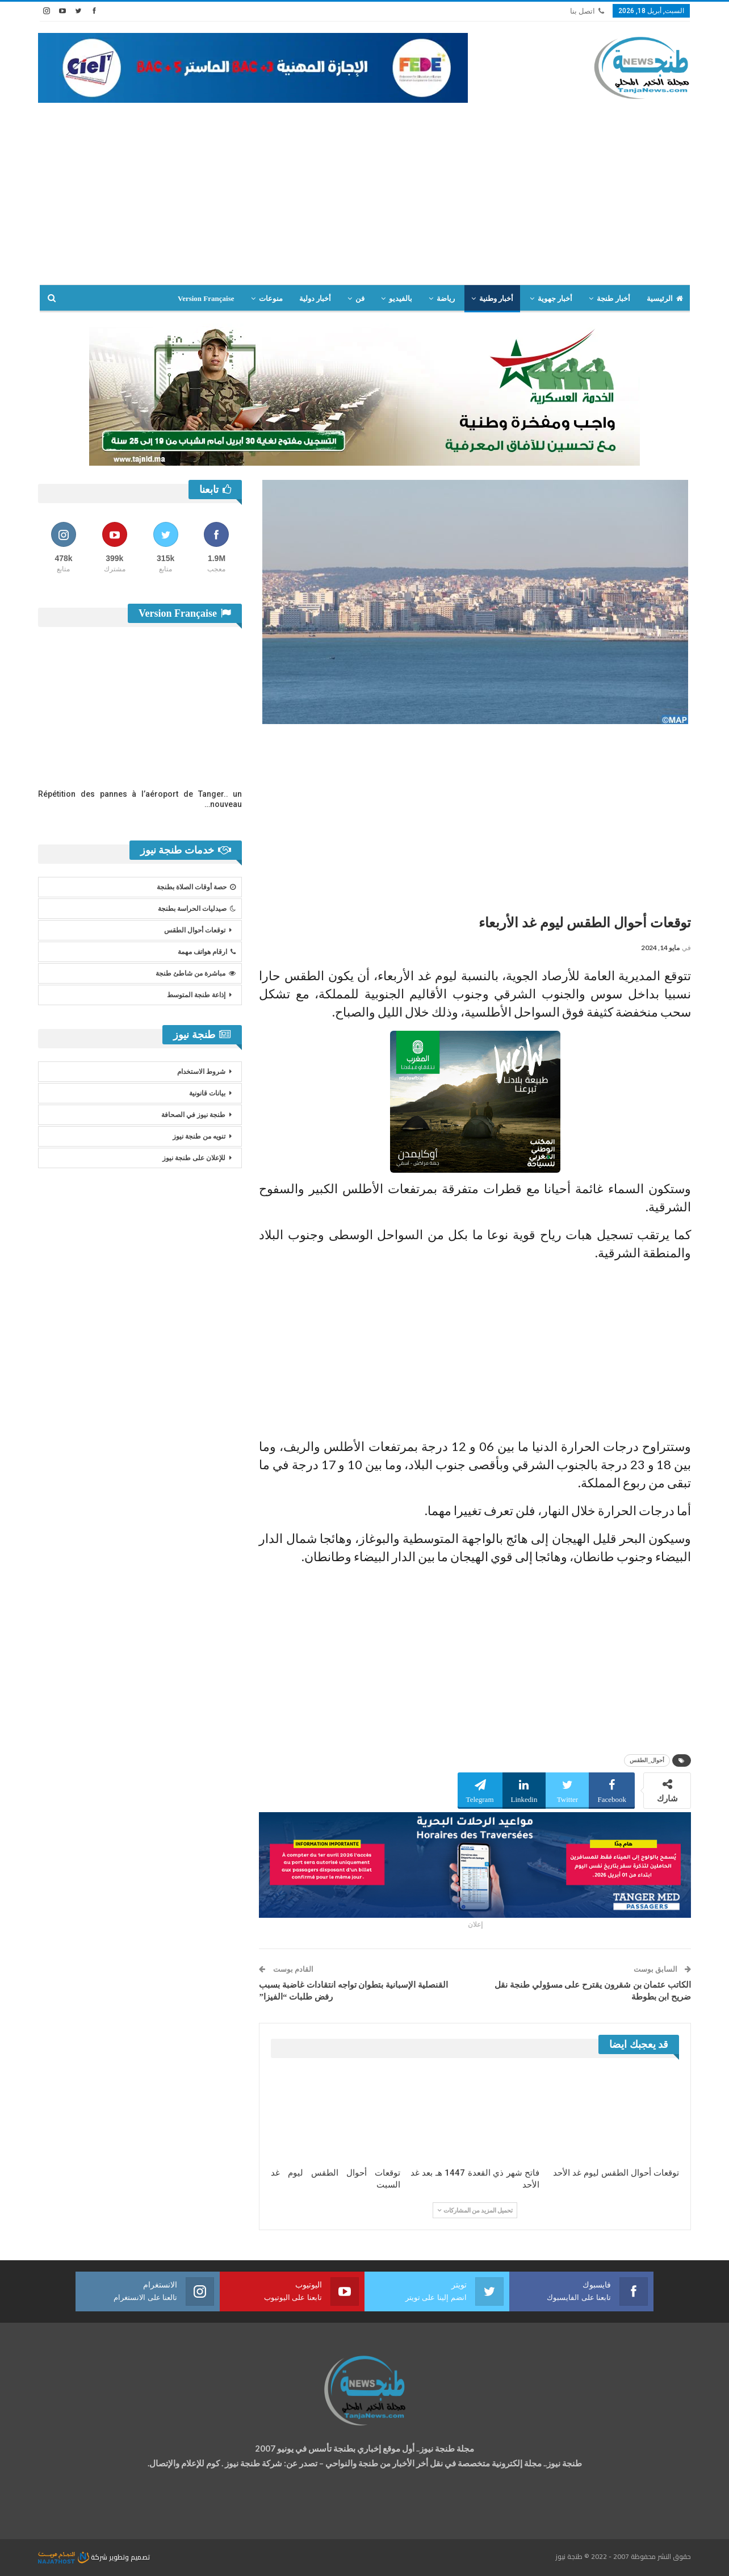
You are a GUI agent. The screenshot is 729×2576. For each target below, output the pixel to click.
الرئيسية (665, 298)
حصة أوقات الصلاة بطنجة (196, 887)
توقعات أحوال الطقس (194, 930)
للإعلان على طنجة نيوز (193, 1158)
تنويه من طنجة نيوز (199, 1136)
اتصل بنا (587, 11)
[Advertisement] (364, 187)
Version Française (206, 298)
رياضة (446, 298)
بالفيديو (400, 298)
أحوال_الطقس (647, 1760)
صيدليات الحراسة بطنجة (197, 909)
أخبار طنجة (613, 298)
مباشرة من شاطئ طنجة (196, 973)
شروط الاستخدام (201, 1072)
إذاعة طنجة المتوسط (196, 995)
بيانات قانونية (207, 1093)
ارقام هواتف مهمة (207, 952)
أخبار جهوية (555, 298)
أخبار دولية (315, 298)
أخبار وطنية (496, 298)
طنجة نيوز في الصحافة (193, 1115)
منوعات (271, 298)
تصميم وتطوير (129, 2557)
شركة (73, 2557)
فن (359, 298)
